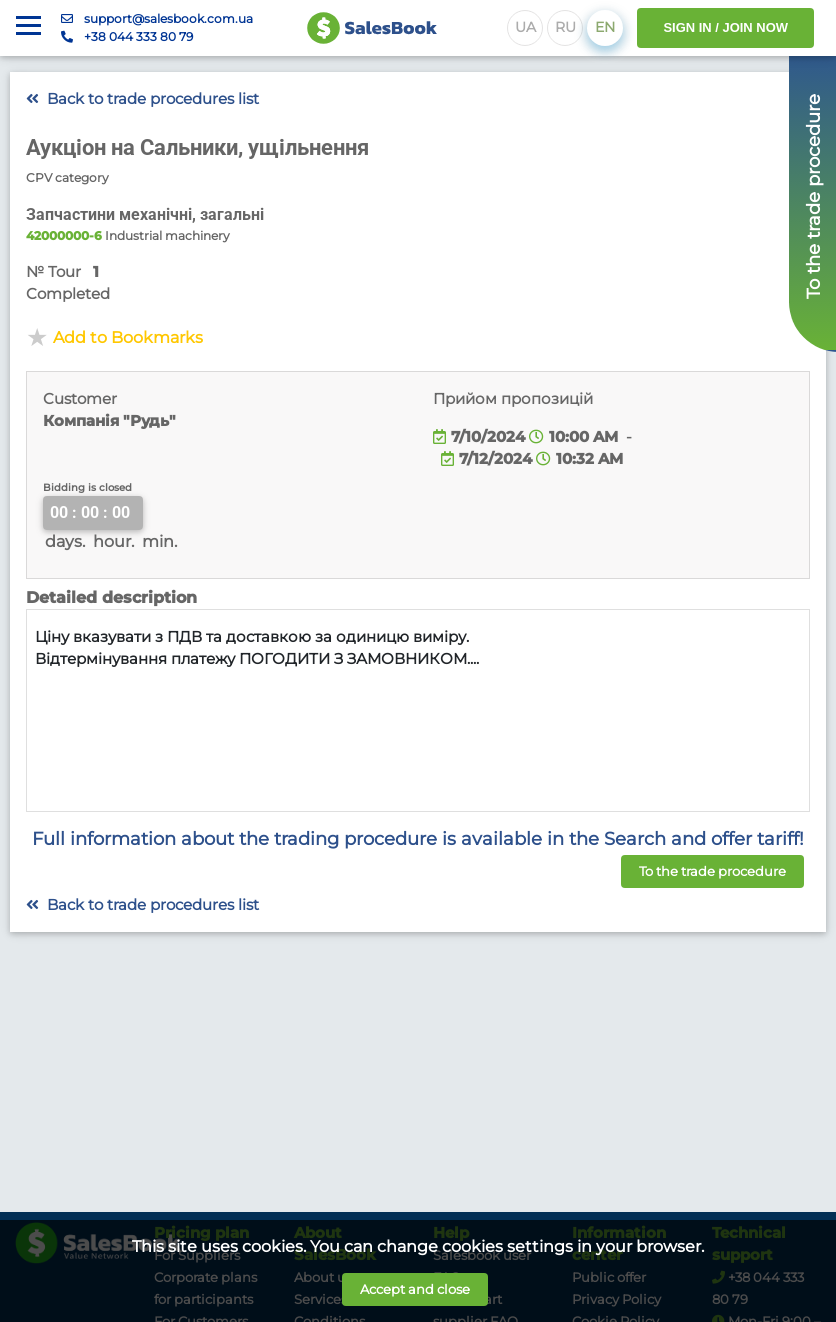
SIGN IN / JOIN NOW (725, 27)
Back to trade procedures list (142, 99)
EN (605, 27)
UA (525, 27)
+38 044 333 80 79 (138, 36)
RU (565, 27)
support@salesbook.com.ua (168, 18)
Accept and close (415, 1289)
